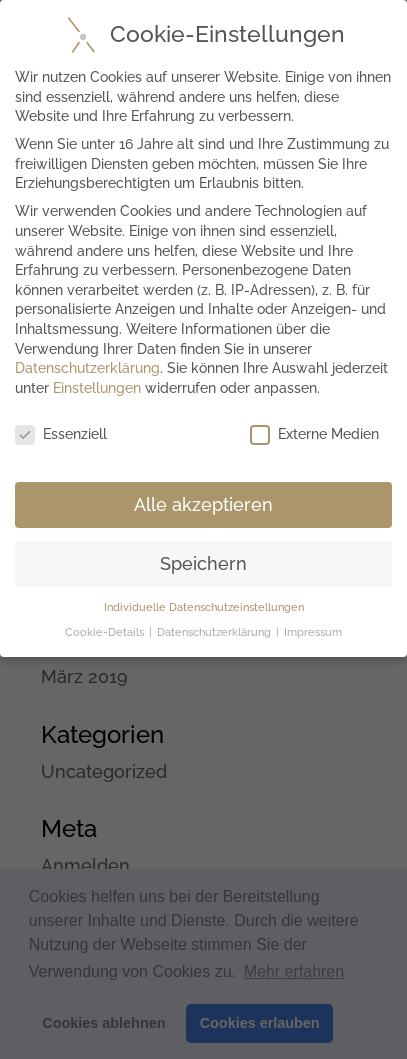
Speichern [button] (203, 563)
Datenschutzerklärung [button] (215, 632)
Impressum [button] (313, 632)
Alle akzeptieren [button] (203, 504)
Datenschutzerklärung (87, 368)
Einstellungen (97, 388)
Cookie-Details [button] (106, 632)
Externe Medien (314, 434)
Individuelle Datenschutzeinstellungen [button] (204, 607)
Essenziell (61, 434)
